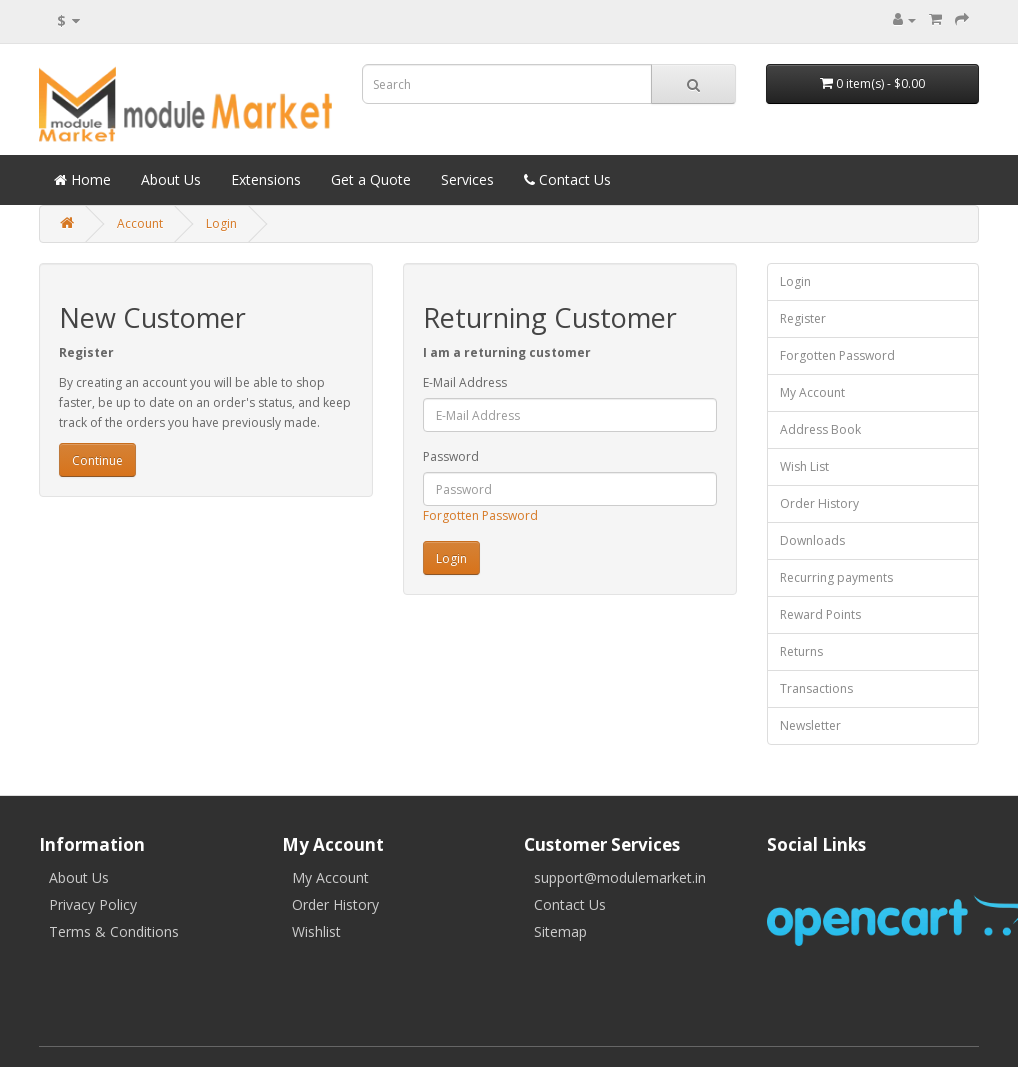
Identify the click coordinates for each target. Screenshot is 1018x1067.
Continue (97, 460)
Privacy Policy (93, 904)
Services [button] (467, 179)
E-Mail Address (465, 382)
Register (803, 318)
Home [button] (82, 179)
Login (221, 223)
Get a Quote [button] (371, 179)
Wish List (804, 466)
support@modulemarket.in (620, 877)
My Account (812, 392)
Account (140, 223)
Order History (819, 503)
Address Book (820, 429)
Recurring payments (836, 577)
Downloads (812, 540)
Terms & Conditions (114, 931)
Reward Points (820, 614)
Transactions (816, 688)
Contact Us (570, 904)
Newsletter (810, 725)
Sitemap (560, 931)
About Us (79, 877)
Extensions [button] (266, 179)
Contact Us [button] (567, 179)
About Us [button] (171, 179)
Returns (801, 651)
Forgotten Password (480, 515)
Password (451, 456)
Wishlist (316, 931)
